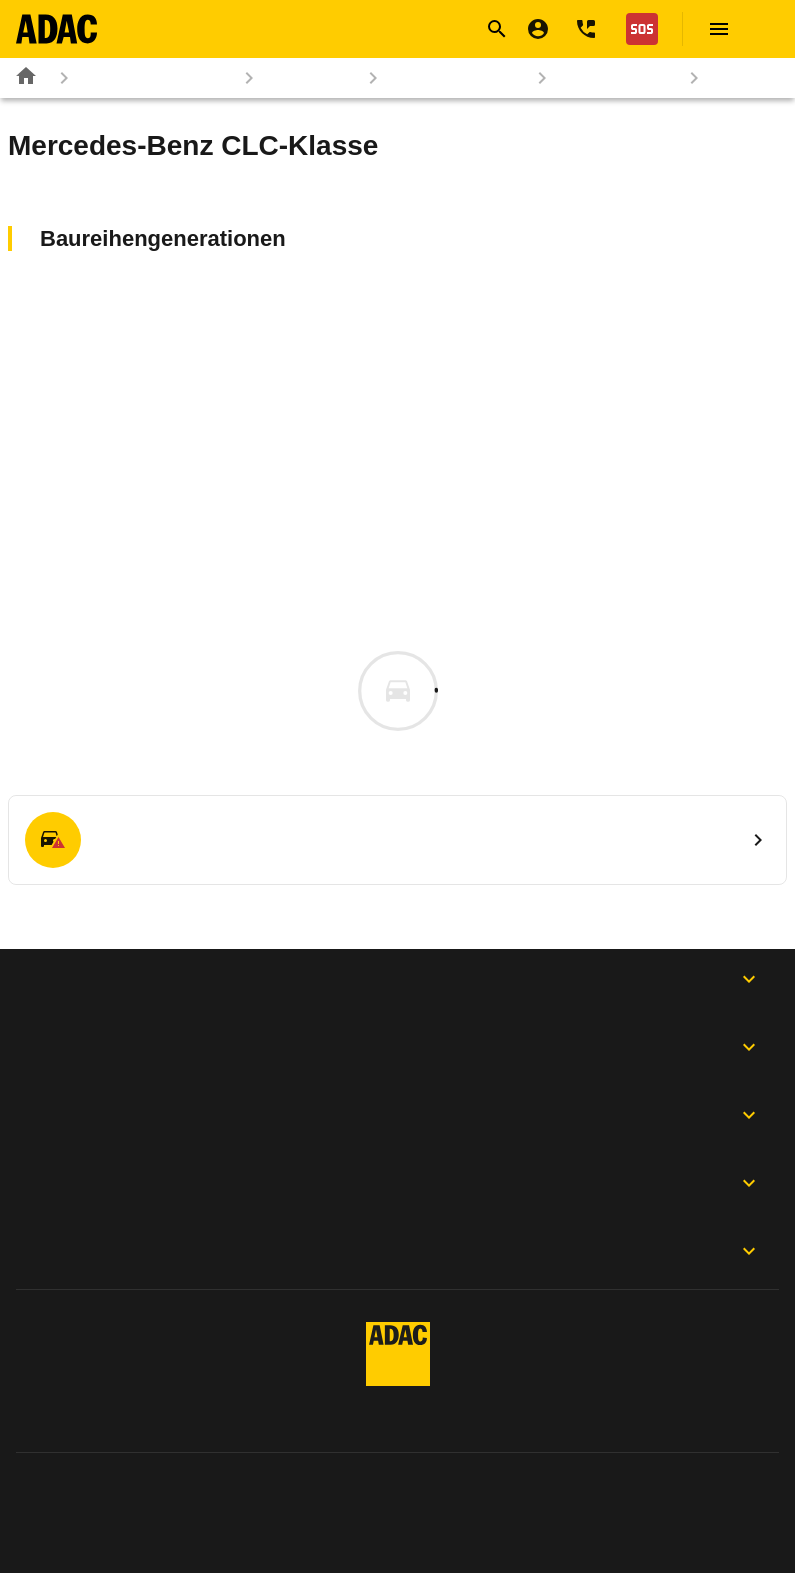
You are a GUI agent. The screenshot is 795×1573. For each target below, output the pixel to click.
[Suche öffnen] (497, 29)
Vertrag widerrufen (97, 1530)
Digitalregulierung (700, 1494)
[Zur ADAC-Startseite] (56, 29)
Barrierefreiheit (710, 1530)
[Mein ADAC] (538, 29)
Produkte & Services (397, 1047)
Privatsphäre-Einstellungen (460, 1494)
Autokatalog (295, 78)
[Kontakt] (586, 29)
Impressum (71, 1494)
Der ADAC (397, 1183)
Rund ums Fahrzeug (140, 78)
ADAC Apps (397, 979)
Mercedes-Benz (602, 78)
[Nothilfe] (638, 29)
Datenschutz (238, 1494)
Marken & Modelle (441, 78)
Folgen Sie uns (397, 1115)
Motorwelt (397, 1251)
